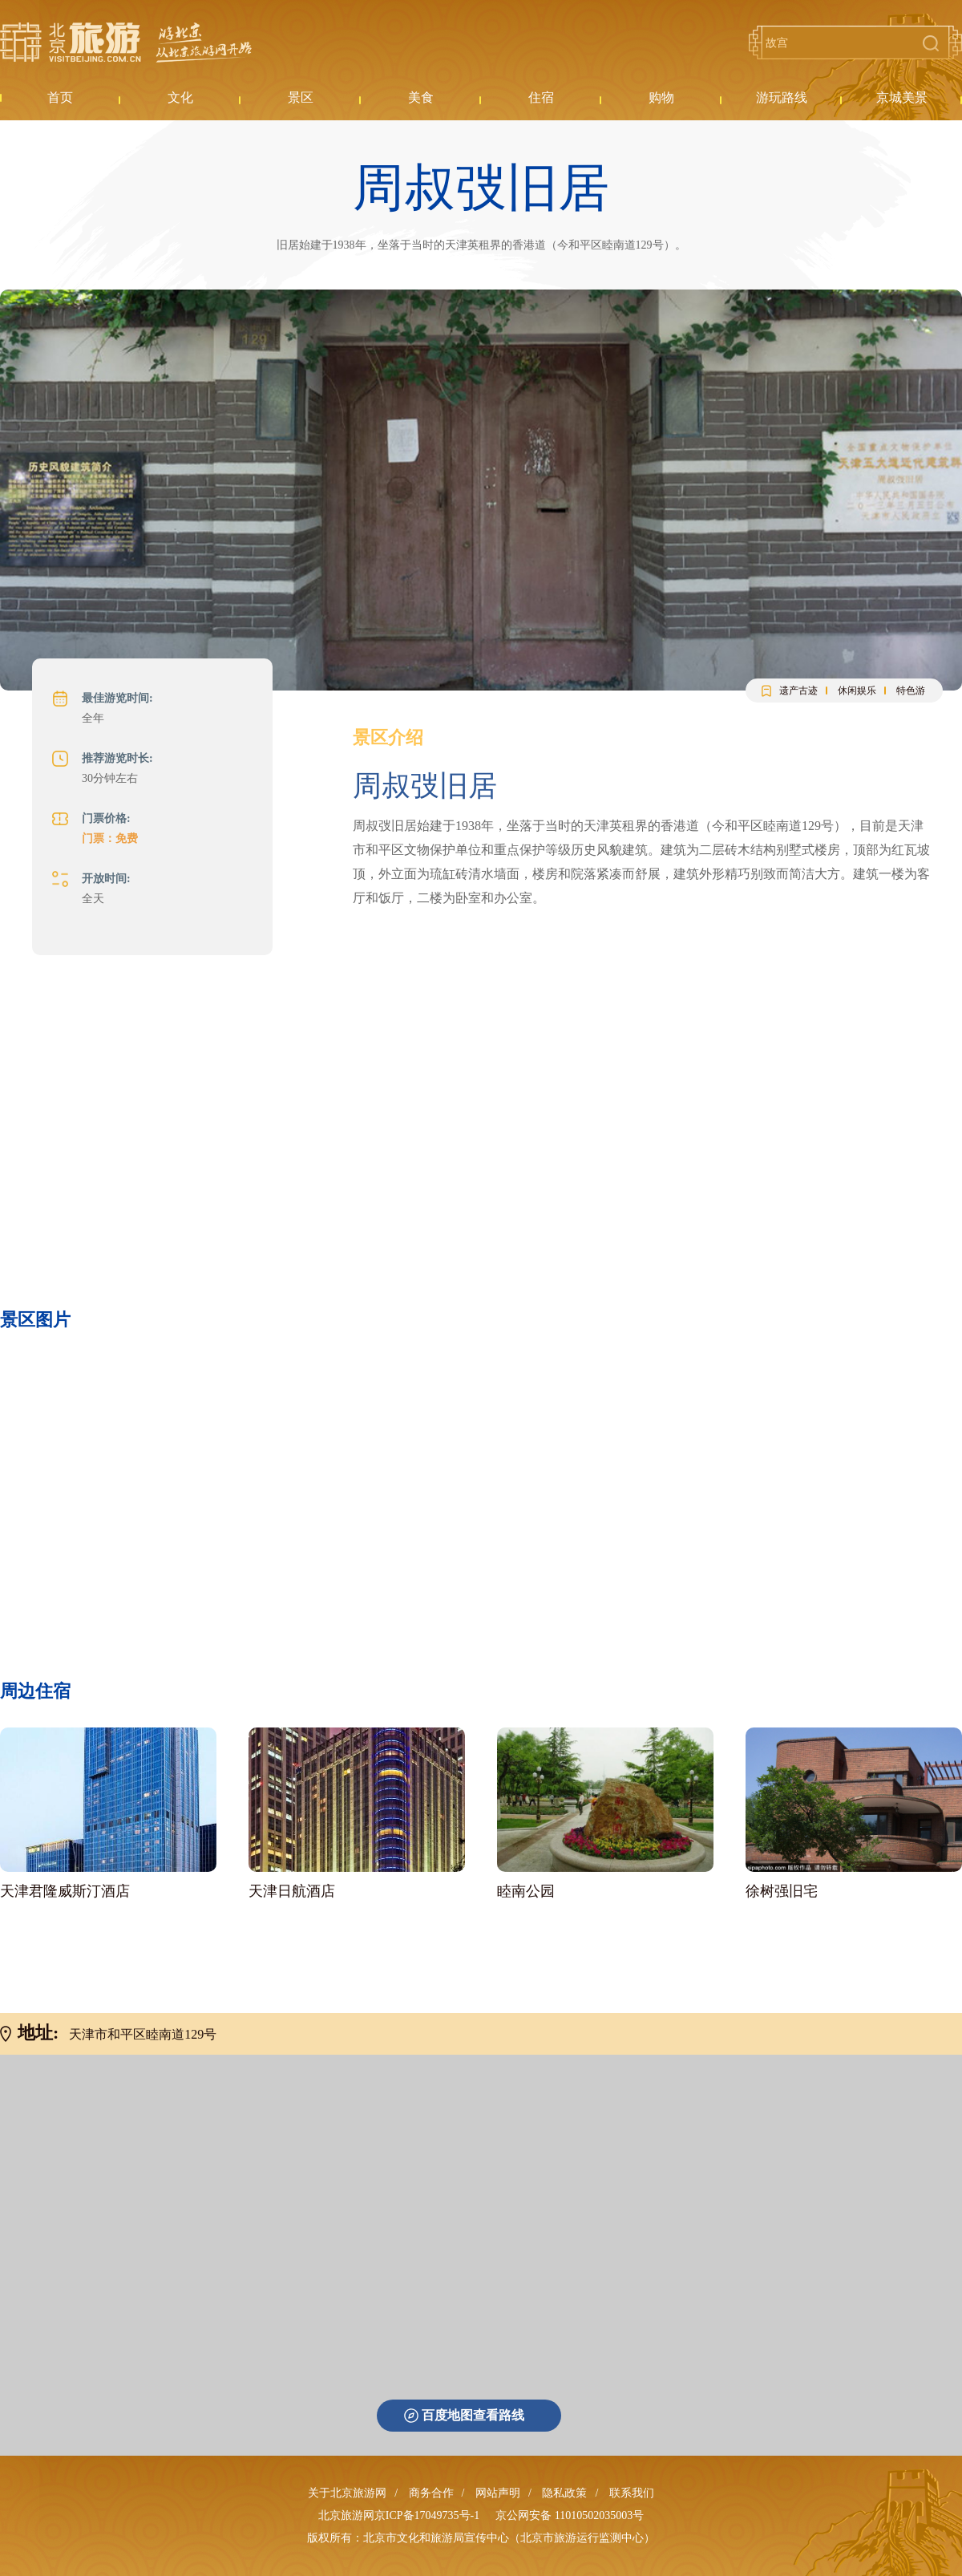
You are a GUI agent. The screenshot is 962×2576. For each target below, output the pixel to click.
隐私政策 (564, 2493)
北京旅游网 (126, 42)
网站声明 (497, 2493)
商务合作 (431, 2493)
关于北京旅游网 (347, 2493)
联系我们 (631, 2493)
